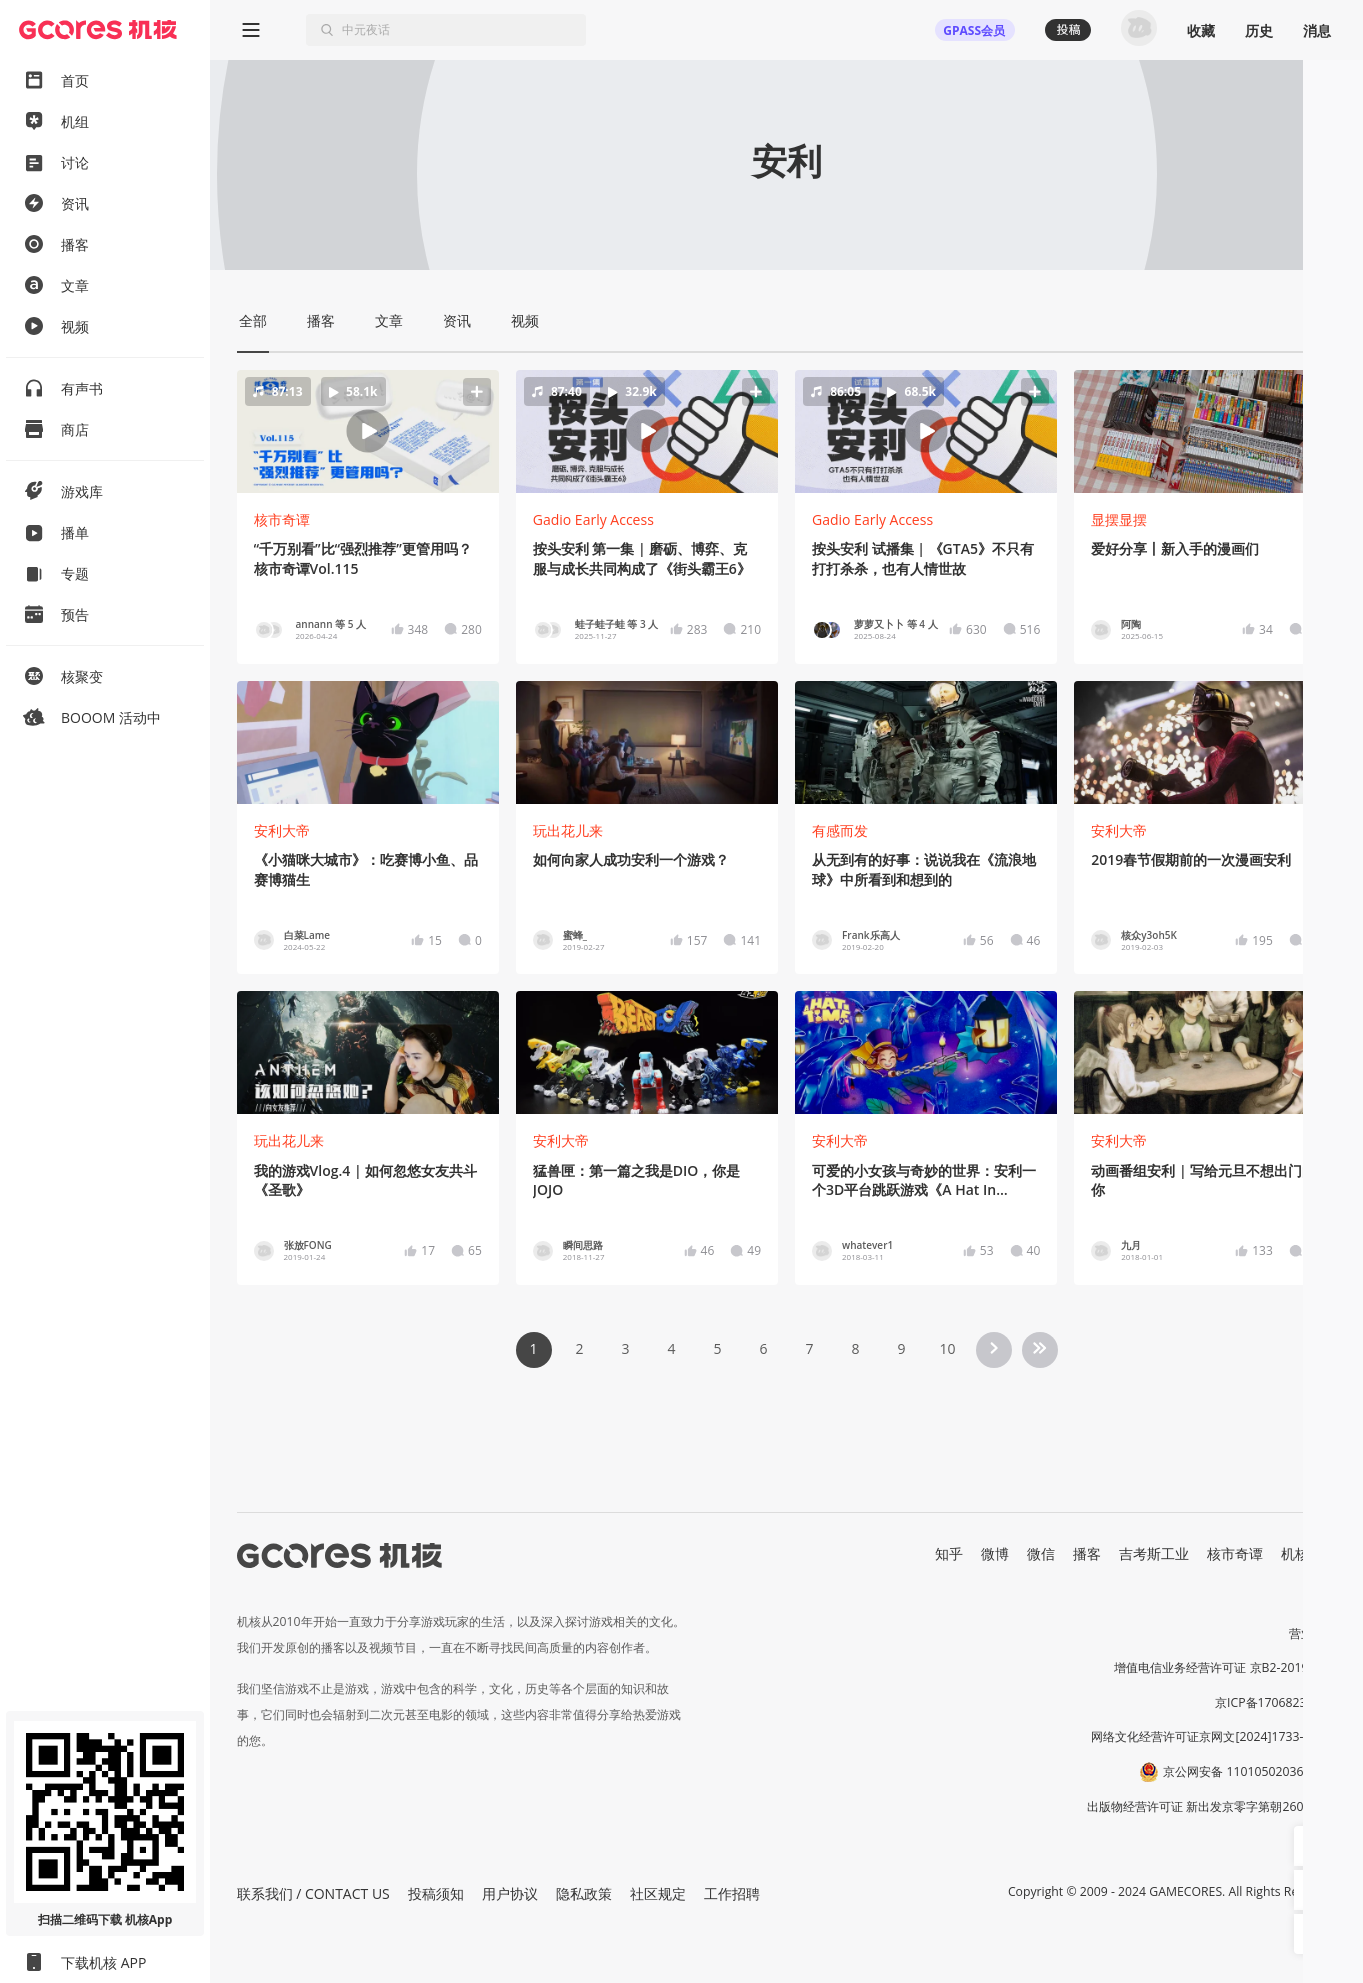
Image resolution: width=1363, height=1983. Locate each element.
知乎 (949, 1553)
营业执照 (1313, 1633)
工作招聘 (732, 1893)
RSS (1325, 1574)
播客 (1087, 1553)
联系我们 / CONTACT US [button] (313, 1893)
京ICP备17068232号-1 (1276, 1702)
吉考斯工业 (1154, 1553)
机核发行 (1309, 1553)
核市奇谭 (282, 519)
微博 (995, 1553)
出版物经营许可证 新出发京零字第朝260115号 (1211, 1806)
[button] (367, 431)
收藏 (1201, 30)
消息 (1317, 30)
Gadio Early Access (593, 519)
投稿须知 (436, 1893)
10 (947, 1348)
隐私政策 (584, 1893)
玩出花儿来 (568, 830)
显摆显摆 (1119, 519)
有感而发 (840, 830)
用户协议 (510, 1893)
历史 (1259, 30)
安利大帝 (282, 830)
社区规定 (658, 1893)
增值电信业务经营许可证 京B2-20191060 (1225, 1667)
